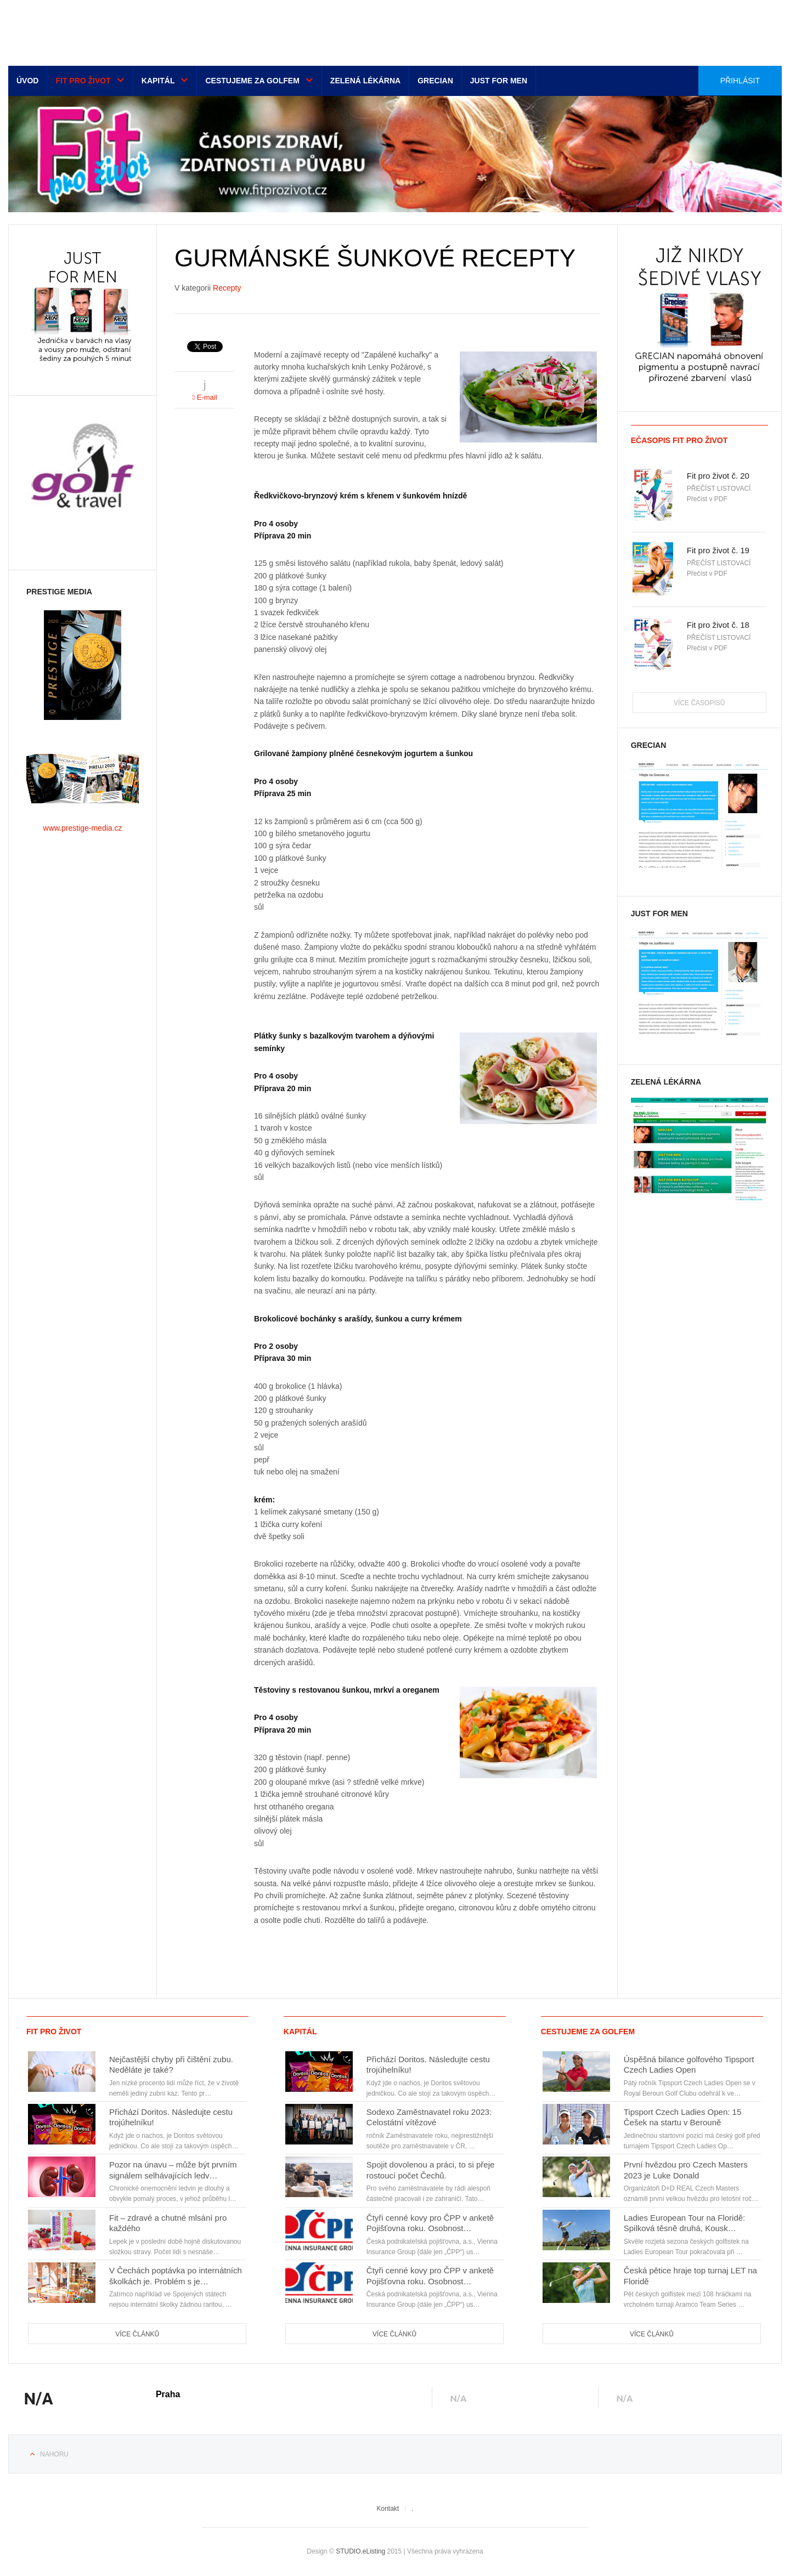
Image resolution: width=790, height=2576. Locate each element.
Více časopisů (699, 703)
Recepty (227, 287)
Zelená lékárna (365, 80)
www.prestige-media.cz (82, 828)
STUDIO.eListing (360, 2551)
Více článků (137, 2334)
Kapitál (158, 80)
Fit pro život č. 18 (718, 624)
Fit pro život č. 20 (718, 475)
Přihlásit (740, 80)
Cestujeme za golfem (252, 80)
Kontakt (387, 2508)
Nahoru (54, 2454)
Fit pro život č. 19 (718, 550)
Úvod (27, 80)
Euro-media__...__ (76, 30)
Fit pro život (82, 80)
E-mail (204, 397)
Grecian (435, 80)
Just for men (498, 80)
